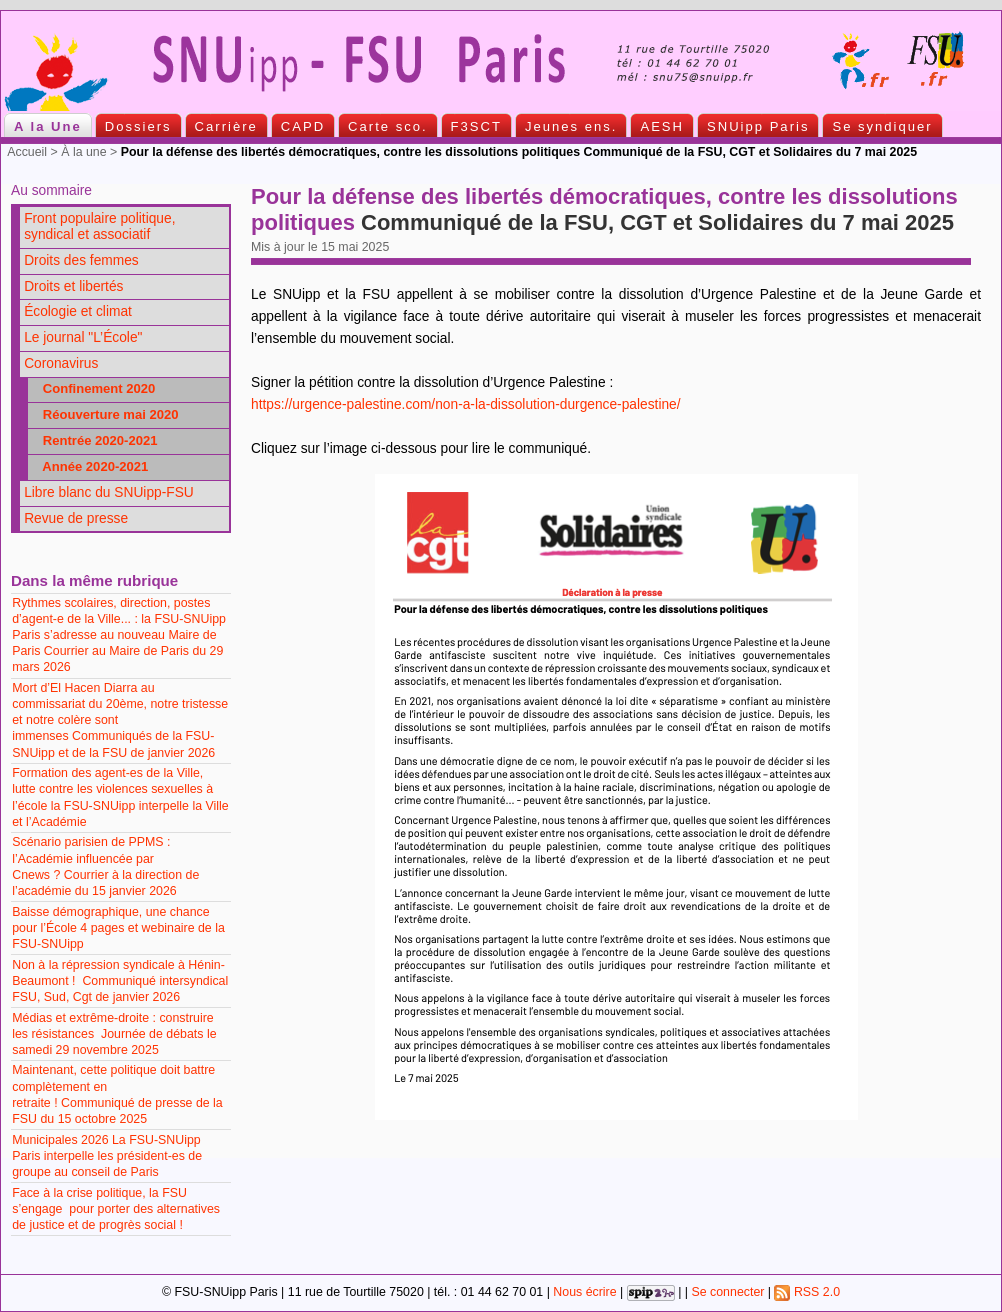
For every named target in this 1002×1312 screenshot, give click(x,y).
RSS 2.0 (807, 1292)
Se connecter (727, 1292)
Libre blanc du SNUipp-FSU (109, 492)
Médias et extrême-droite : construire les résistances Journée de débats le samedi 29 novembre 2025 (114, 1034)
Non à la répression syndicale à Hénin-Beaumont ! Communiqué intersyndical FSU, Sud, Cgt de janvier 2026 (120, 981)
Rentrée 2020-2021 (95, 440)
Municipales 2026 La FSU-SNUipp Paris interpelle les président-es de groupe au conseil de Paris (107, 1156)
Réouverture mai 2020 (105, 414)
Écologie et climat (78, 311)
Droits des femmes (81, 260)
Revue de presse (76, 518)
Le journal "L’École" (83, 337)
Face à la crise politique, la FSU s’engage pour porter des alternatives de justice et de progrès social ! (116, 1209)
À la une (83, 152)
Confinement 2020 (93, 388)
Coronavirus (61, 363)
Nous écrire (584, 1292)
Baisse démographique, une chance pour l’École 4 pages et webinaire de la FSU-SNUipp (118, 928)
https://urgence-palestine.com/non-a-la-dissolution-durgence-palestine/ (466, 404)
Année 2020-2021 (90, 466)
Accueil (27, 152)
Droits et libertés (73, 286)
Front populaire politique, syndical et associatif (99, 227)
